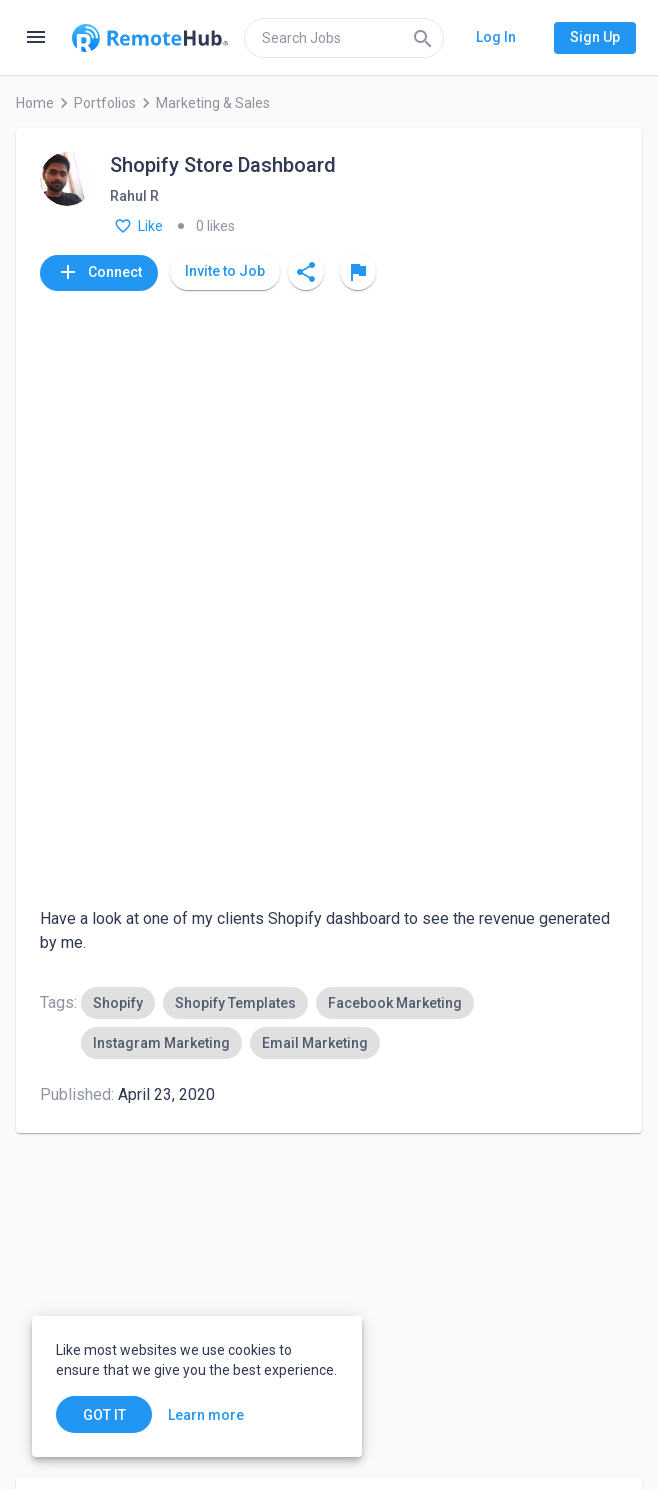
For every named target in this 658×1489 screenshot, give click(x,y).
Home (35, 103)
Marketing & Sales (213, 103)
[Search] (423, 38)
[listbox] (349, 445)
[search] (344, 38)
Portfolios (105, 103)
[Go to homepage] (150, 38)
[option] (118, 425)
